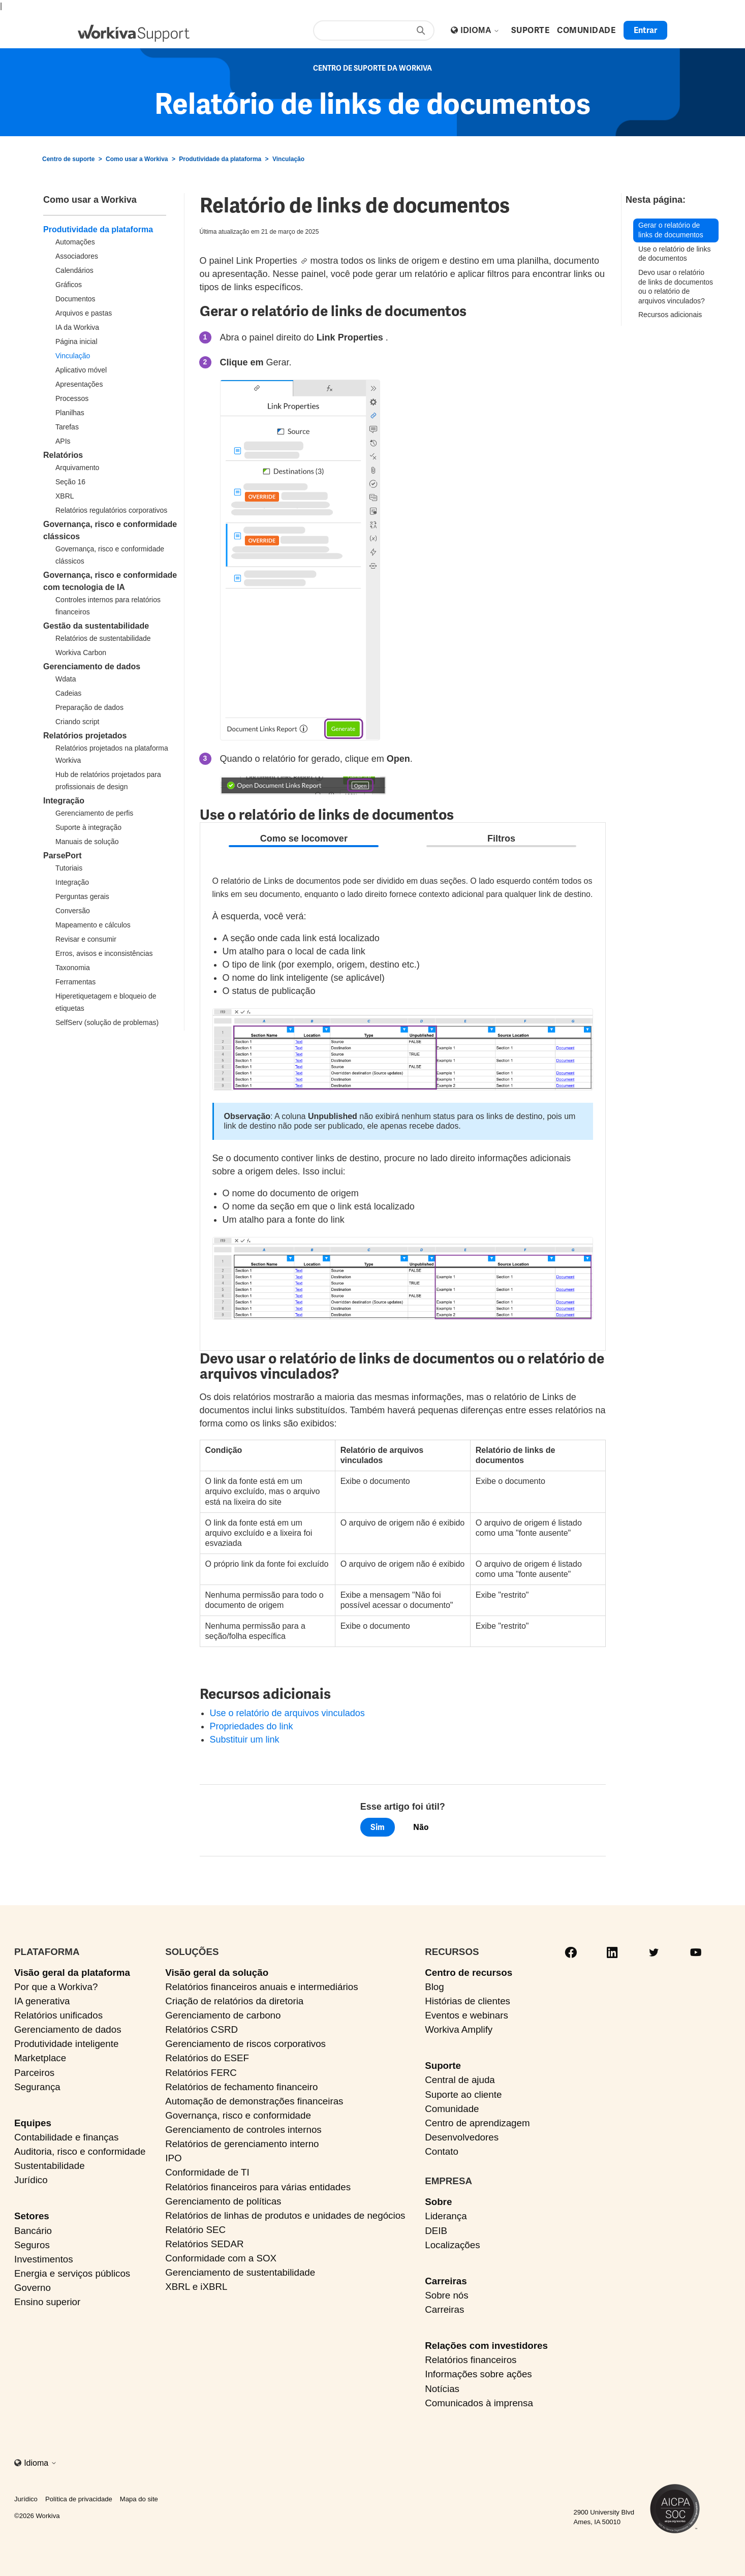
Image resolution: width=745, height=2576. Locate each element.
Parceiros (34, 2072)
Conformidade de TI (207, 2172)
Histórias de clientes (467, 2001)
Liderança (446, 2216)
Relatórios (63, 455)
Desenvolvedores (462, 2137)
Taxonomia (72, 968)
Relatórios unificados (58, 2015)
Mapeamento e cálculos (93, 925)
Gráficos (68, 285)
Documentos (75, 299)
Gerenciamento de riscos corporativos (245, 2043)
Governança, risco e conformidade (238, 2115)
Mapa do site (139, 2499)
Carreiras (446, 2281)
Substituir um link (245, 1739)
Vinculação (288, 159)
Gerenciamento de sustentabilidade (240, 2272)
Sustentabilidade (49, 2165)
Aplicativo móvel (81, 370)
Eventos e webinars (466, 2015)
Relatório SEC (195, 2229)
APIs (63, 441)
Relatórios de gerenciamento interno (242, 2143)
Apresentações (79, 384)
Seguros (32, 2245)
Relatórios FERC (201, 2072)
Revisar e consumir (85, 939)
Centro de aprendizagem (477, 2123)
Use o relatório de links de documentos (674, 254)
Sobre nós (446, 2295)
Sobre (438, 2201)
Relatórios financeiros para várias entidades (258, 2187)
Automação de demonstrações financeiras (254, 2101)
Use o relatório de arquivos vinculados (287, 1713)
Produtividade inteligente (66, 2043)
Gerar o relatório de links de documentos (670, 230)
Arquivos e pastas (83, 313)
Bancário (33, 2230)
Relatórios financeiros (470, 2359)
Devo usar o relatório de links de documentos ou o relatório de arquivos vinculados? (675, 286)
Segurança (37, 2087)
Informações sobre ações (478, 2374)
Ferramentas (75, 982)
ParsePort (62, 855)
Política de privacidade (78, 2499)
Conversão (72, 911)
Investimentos (43, 2259)
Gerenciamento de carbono (223, 2015)
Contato (441, 2151)
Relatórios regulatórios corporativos (111, 510)
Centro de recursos (468, 1972)
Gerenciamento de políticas (223, 2201)
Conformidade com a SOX (220, 2258)
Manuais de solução (87, 841)
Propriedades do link (251, 1726)
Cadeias (68, 693)
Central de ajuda (460, 2079)
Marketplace (40, 2058)
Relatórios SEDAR (204, 2244)
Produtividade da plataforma (220, 159)
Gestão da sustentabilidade (96, 626)
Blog (434, 1986)
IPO (173, 2158)
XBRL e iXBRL (196, 2286)
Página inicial (76, 341)
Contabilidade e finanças (66, 2137)
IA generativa (42, 2001)
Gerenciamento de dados (91, 666)
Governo (32, 2287)
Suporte (443, 2065)
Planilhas (69, 413)
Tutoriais (68, 868)
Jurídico (31, 2180)
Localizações (452, 2245)
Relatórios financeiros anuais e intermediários (261, 1986)
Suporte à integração (88, 827)
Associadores (76, 256)
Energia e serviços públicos (72, 2273)
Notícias (442, 2388)
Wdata (65, 679)
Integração (63, 800)
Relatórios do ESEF (207, 2058)
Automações (75, 242)
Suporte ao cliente (463, 2094)
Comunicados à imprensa (479, 2403)
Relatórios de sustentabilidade (103, 638)
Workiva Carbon (80, 652)
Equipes (32, 2123)
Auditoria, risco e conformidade (79, 2151)
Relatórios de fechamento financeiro (241, 2087)
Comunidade (452, 2108)
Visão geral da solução (216, 1972)
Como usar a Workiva (137, 159)
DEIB (436, 2230)
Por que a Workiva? (56, 1986)
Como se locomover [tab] (304, 838)
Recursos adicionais (670, 315)
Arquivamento (77, 467)
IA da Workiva (77, 327)
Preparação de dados (89, 707)
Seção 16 (70, 482)
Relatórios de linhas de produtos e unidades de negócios (285, 2215)
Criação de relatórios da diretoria (234, 2001)
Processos (71, 398)
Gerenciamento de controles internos (243, 2129)
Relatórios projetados (85, 735)
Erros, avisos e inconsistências (103, 953)
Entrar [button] (645, 30)
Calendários (74, 270)
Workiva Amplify (458, 2029)
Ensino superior (47, 2301)
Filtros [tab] (501, 838)
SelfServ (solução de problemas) (107, 1022)
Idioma (480, 30)
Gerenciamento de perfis (94, 813)
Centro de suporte (68, 159)
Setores (31, 2216)
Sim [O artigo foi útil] (377, 1827)
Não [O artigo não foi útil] (420, 1827)
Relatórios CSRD (201, 2029)
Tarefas (67, 427)
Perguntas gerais (82, 896)
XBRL (64, 496)
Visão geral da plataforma (72, 1972)
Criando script (77, 722)
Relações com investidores (486, 2345)
